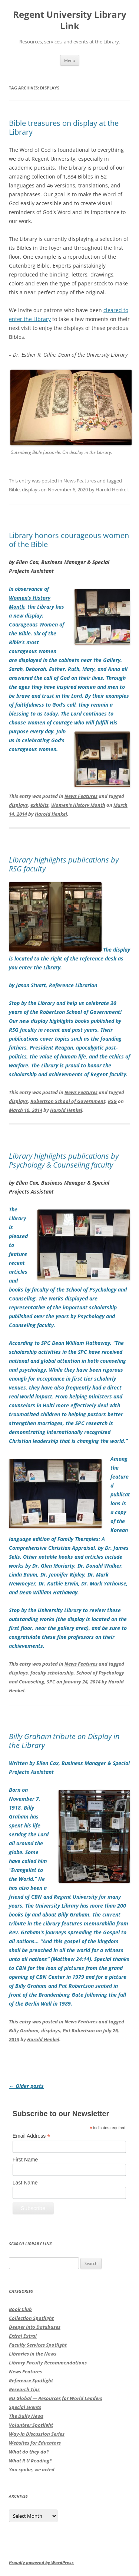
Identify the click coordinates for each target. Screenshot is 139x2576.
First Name (25, 2160)
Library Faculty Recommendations (48, 2362)
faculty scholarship (52, 1672)
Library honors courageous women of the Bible (69, 539)
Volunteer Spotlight (31, 2425)
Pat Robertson (79, 2030)
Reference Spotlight (31, 2380)
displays (31, 489)
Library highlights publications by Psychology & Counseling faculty (64, 1160)
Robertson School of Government (67, 1101)
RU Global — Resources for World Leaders (55, 2398)
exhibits (39, 805)
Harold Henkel (112, 489)
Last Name (25, 2183)
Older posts (26, 2085)
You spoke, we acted (31, 2469)
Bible (14, 489)
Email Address (31, 2136)
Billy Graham (24, 2030)
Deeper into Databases (34, 2327)
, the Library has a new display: (69, 669)
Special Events (25, 2407)
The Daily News (26, 2416)
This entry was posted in (36, 796)
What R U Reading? (30, 2460)
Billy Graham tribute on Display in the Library (64, 1740)
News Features (79, 480)
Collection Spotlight (31, 2318)
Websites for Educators (35, 2442)
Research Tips (24, 2389)
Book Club (20, 2309)
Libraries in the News (32, 2353)
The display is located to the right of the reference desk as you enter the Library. (69, 958)
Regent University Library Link (69, 20)
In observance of (29, 588)
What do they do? (29, 2451)
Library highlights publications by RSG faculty (64, 864)
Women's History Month (78, 805)
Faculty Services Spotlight (38, 2344)
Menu (69, 60)
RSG (112, 1101)
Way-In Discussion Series (36, 2434)
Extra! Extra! (23, 2336)
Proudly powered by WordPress (41, 2562)
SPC (51, 1681)
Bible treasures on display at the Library (64, 127)
